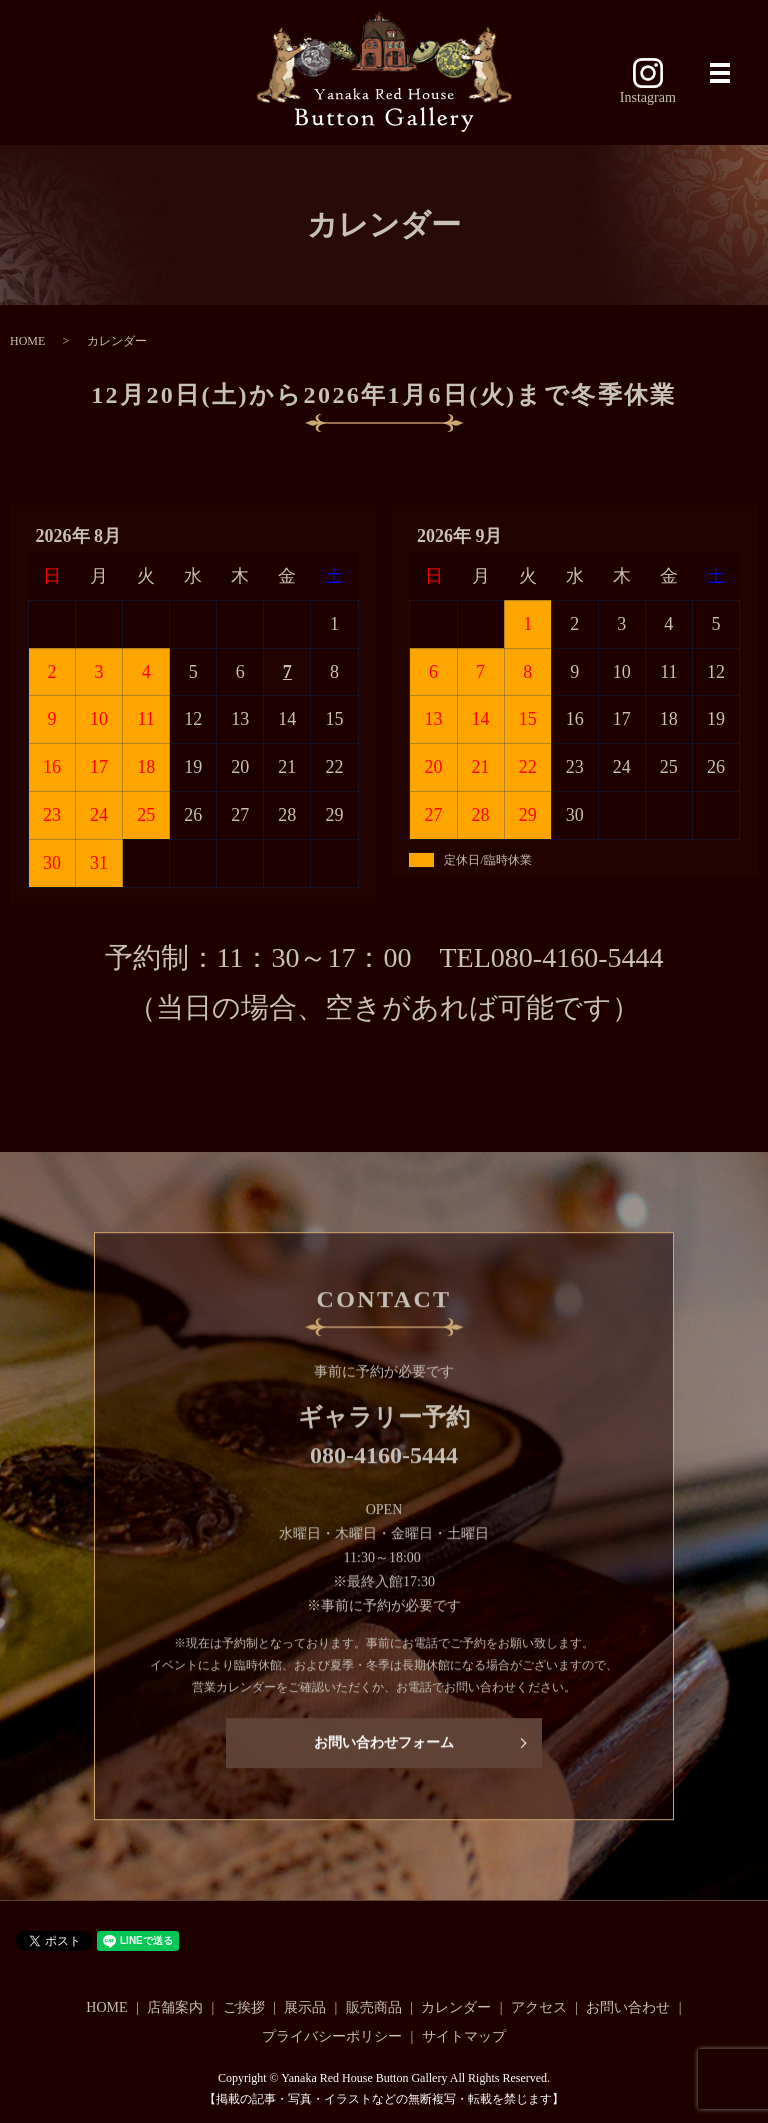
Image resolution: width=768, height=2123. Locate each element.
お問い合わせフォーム (384, 1753)
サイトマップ (464, 2036)
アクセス (539, 2007)
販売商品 (374, 2007)
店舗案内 (175, 2007)
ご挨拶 (244, 2007)
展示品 (305, 2007)
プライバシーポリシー (332, 2036)
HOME (27, 341)
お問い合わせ (628, 2007)
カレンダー (456, 2007)
